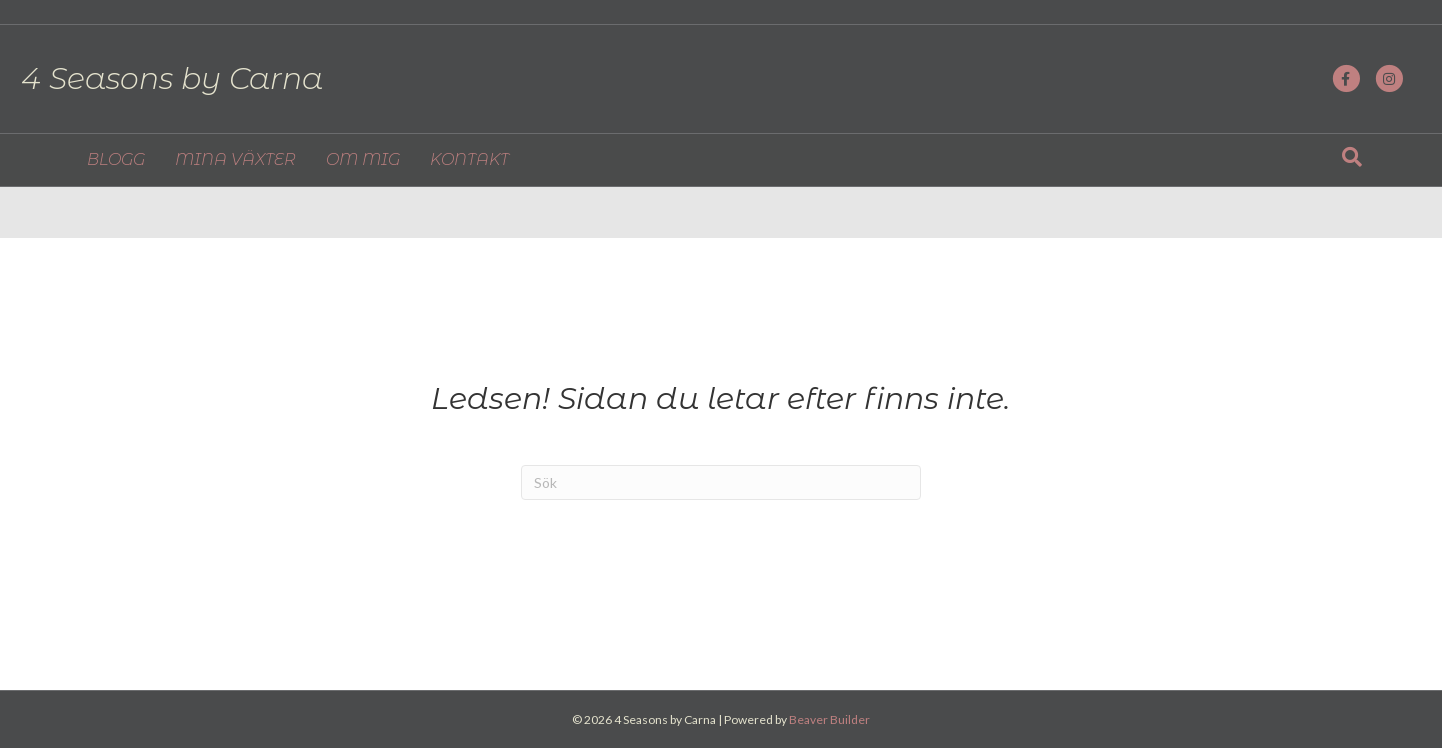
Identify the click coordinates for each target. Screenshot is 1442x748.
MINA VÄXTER (235, 163)
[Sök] (1352, 161)
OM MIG (363, 163)
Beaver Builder (829, 719)
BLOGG (116, 163)
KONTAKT (469, 163)
